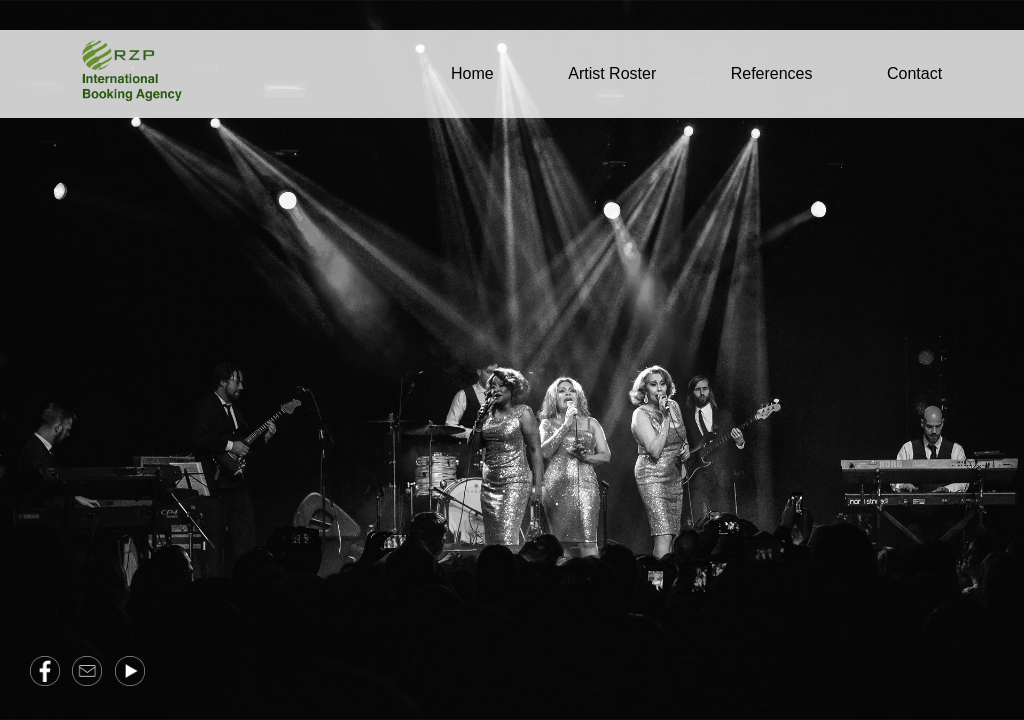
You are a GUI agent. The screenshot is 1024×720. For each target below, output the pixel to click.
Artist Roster (612, 73)
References (772, 73)
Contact (914, 73)
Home (472, 73)
